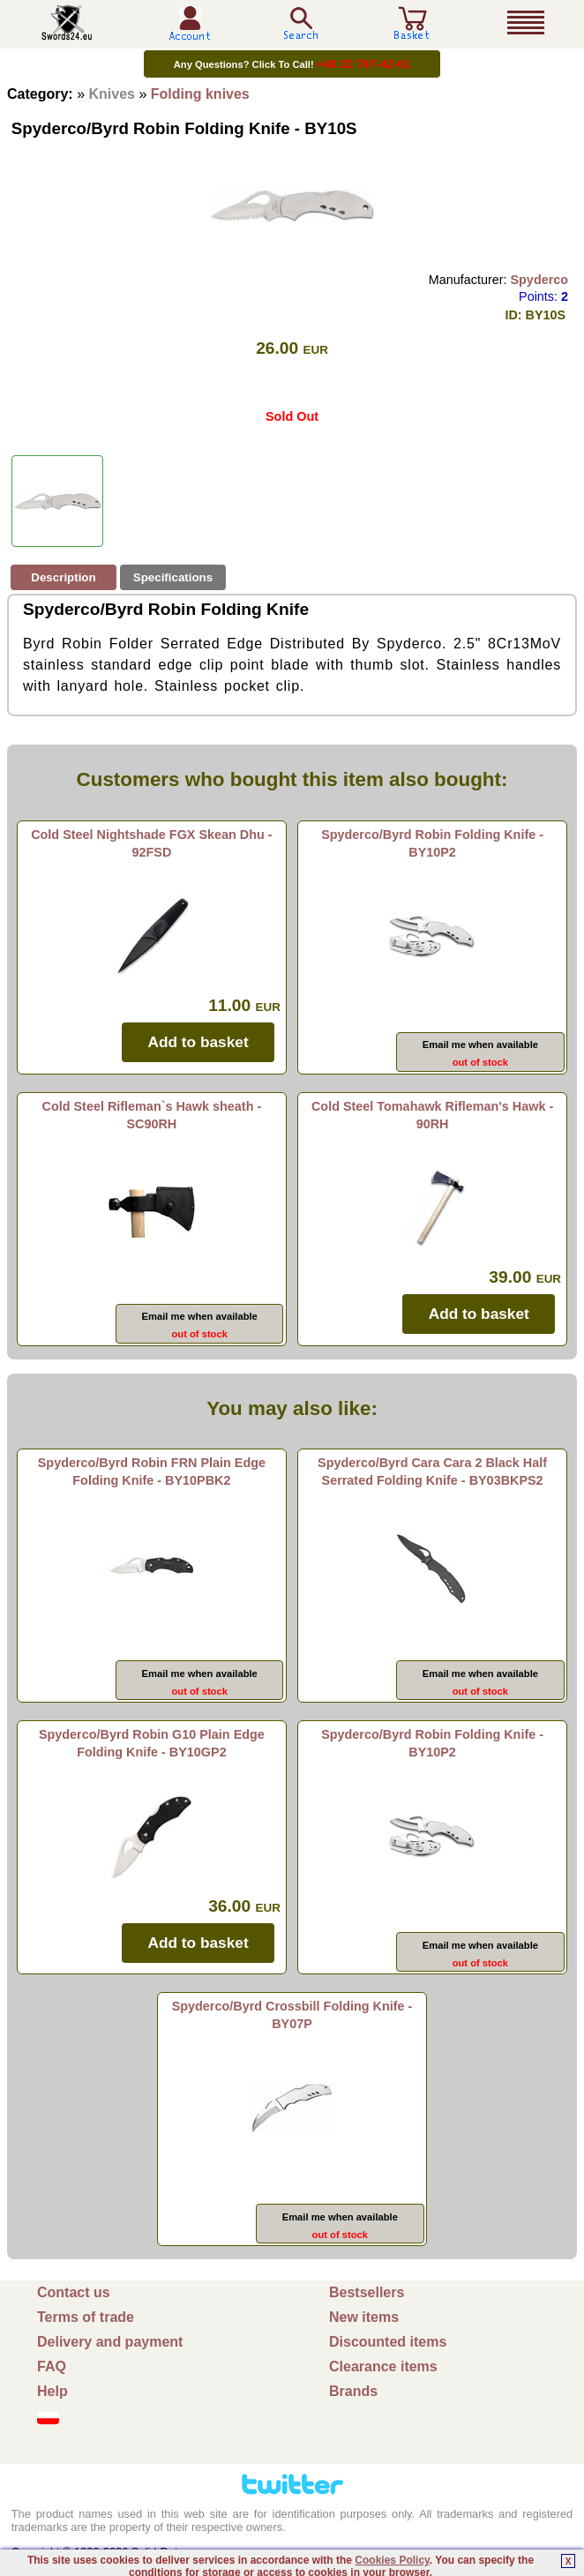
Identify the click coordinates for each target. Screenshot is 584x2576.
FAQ (51, 2366)
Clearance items (383, 2366)
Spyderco (539, 280)
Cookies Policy (392, 2560)
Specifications (173, 577)
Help (52, 2391)
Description (63, 577)
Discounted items (387, 2341)
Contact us (73, 2292)
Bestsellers (366, 2292)
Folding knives (200, 93)
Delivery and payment (110, 2341)
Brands (353, 2391)
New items (364, 2317)
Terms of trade (85, 2317)
